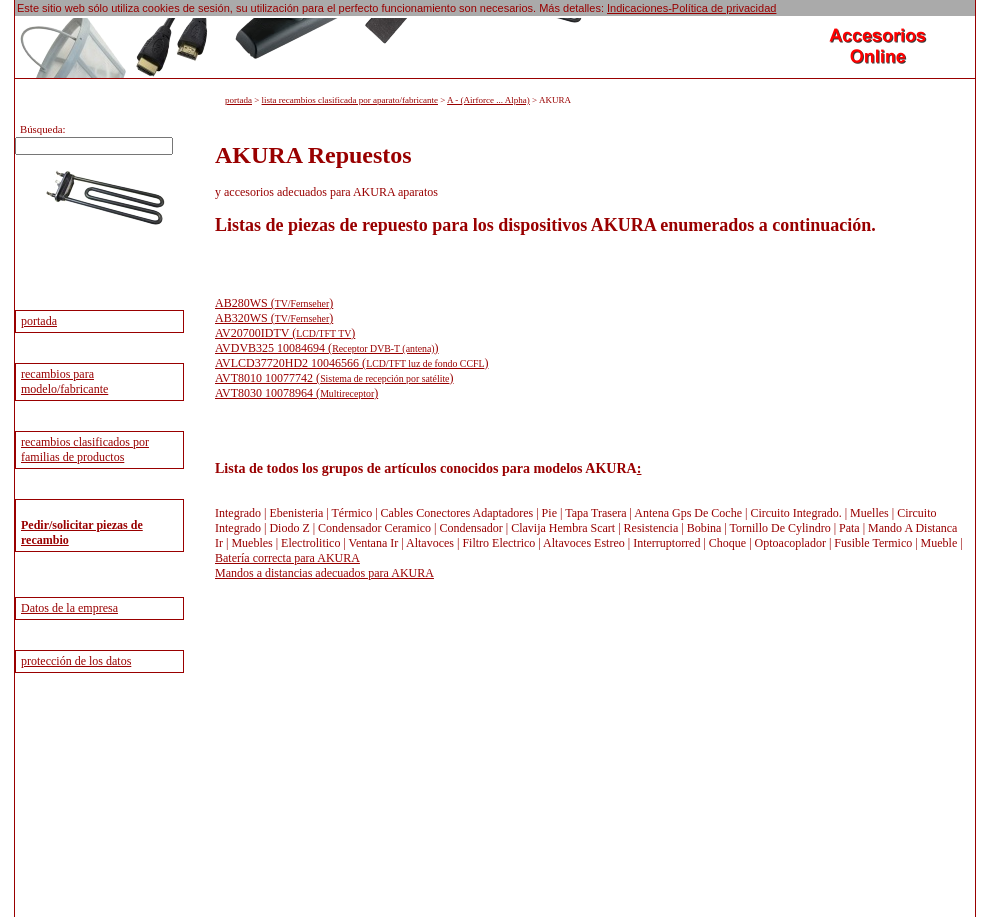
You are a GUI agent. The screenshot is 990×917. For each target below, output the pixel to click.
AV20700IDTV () (285, 333)
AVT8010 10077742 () (334, 378)
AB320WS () (274, 318)
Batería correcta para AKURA (287, 558)
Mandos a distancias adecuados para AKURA (324, 573)
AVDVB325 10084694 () (327, 348)
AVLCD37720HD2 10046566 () (351, 363)
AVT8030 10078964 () (296, 393)
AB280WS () (274, 303)
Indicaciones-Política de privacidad (691, 8)
